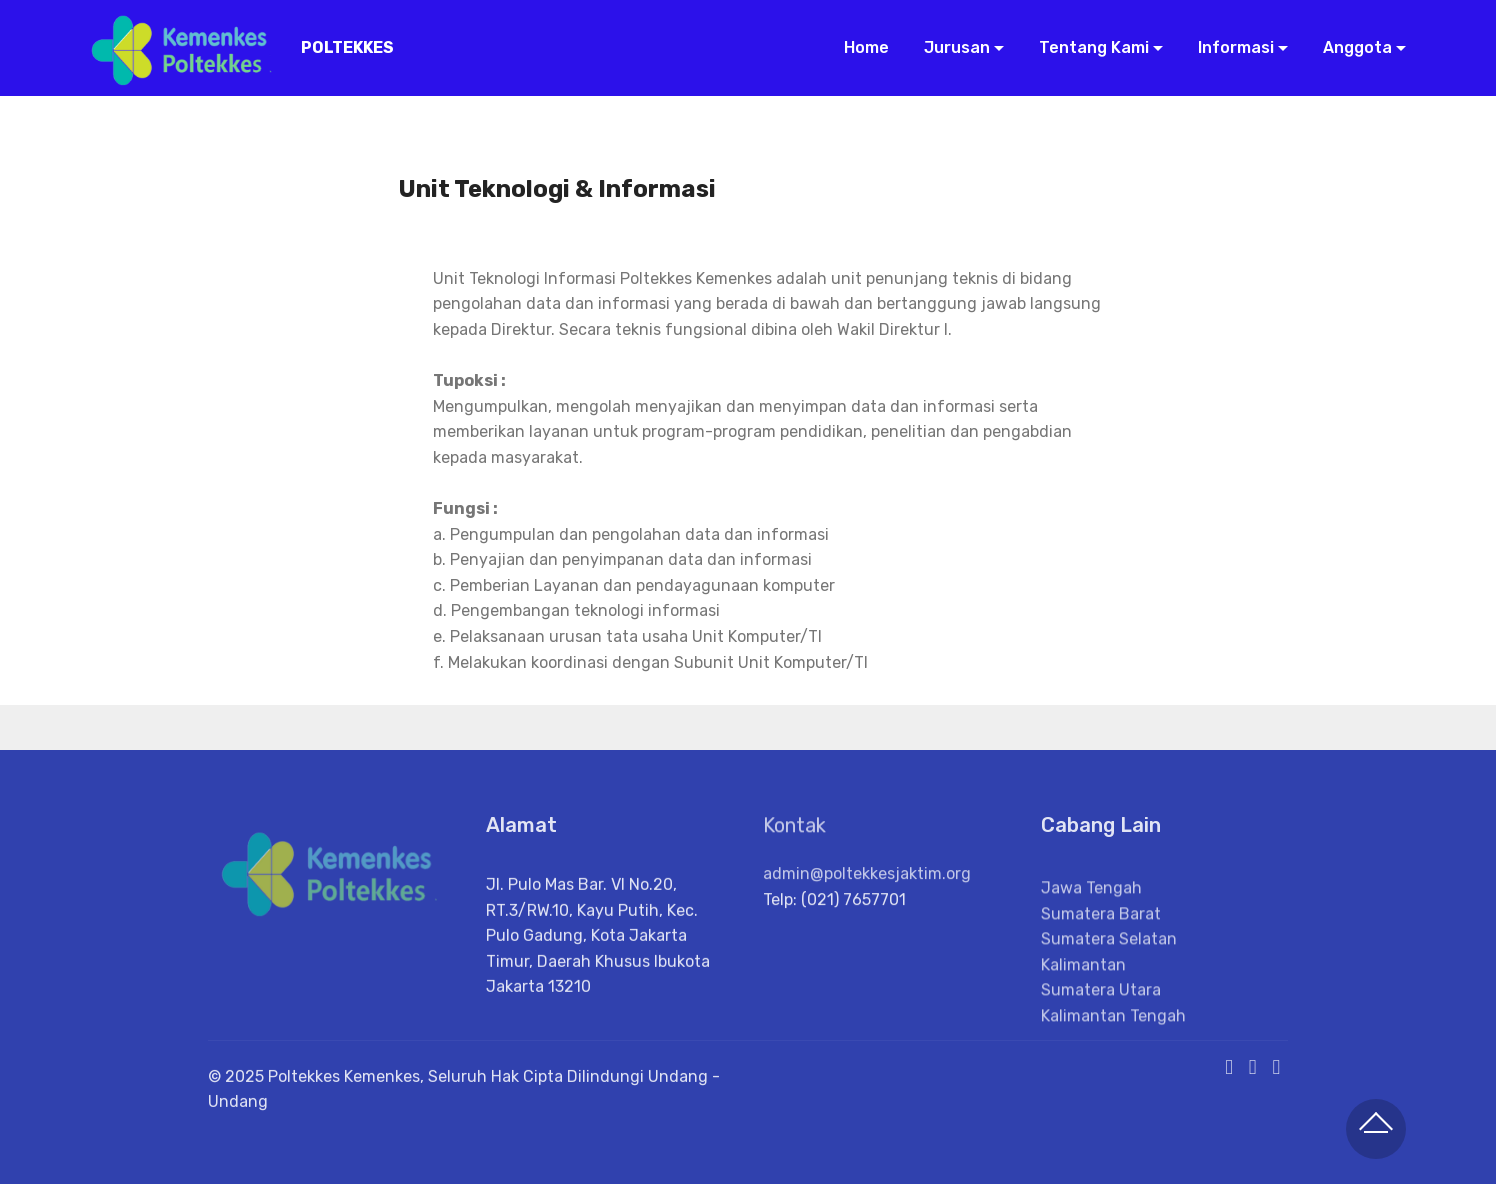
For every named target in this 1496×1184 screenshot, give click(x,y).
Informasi (1234, 47)
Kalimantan (1083, 1004)
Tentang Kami (1092, 47)
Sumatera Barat (1101, 952)
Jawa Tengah (1091, 927)
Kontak (794, 834)
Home (864, 47)
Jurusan (955, 47)
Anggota (1355, 47)
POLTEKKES (347, 47)
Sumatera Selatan (1109, 978)
